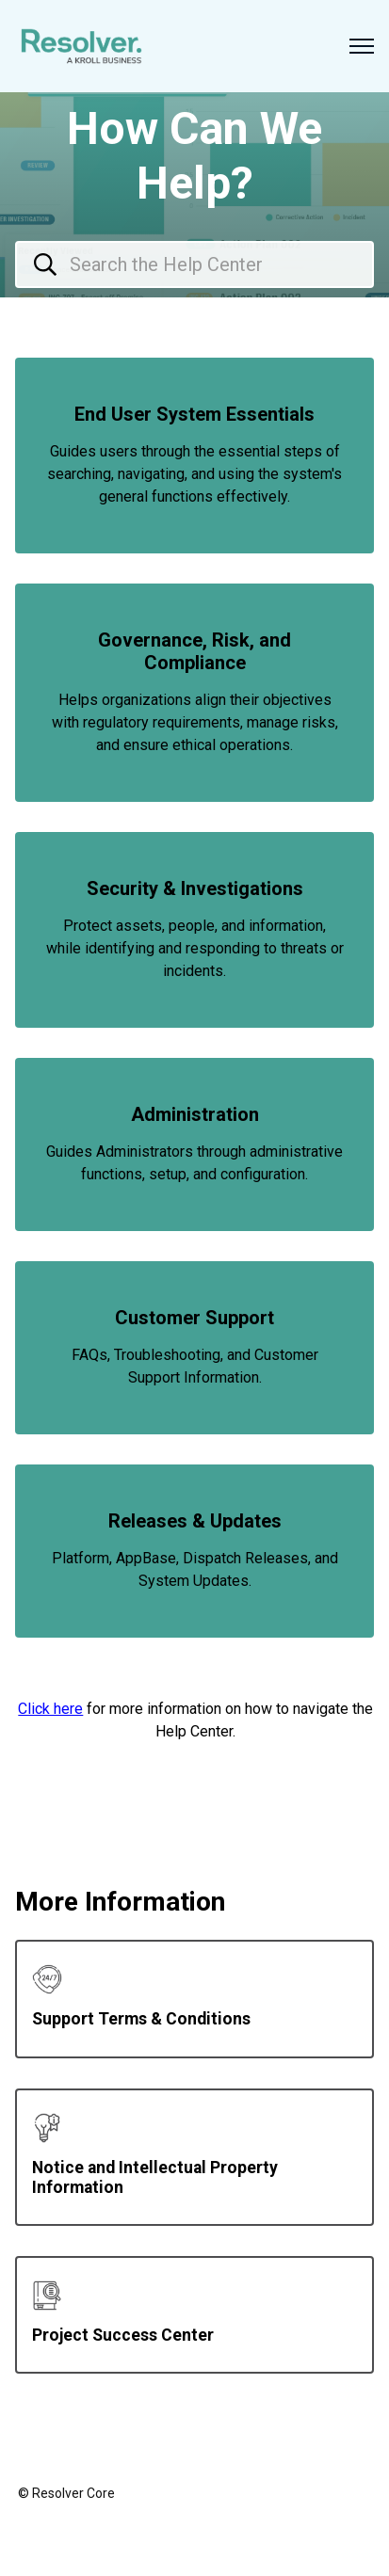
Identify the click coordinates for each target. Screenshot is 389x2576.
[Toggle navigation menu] (361, 46)
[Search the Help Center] (194, 264)
